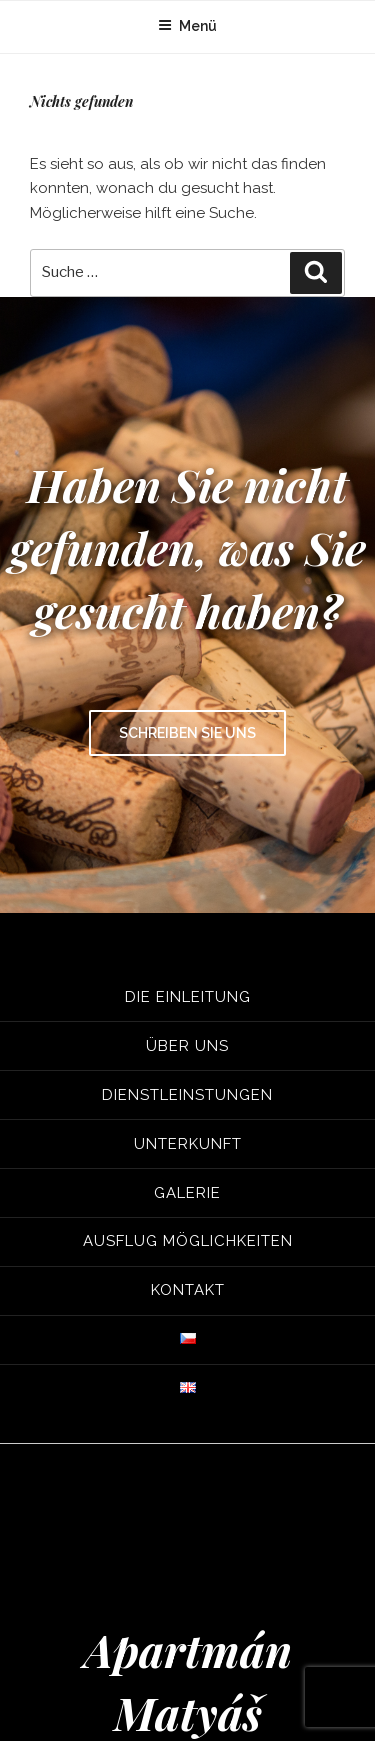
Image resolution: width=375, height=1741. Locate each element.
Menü (187, 26)
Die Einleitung (188, 997)
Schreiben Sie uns (187, 733)
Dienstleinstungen (187, 1094)
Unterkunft (188, 1143)
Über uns (187, 1045)
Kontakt (188, 1290)
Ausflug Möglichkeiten (188, 1241)
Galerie (187, 1192)
